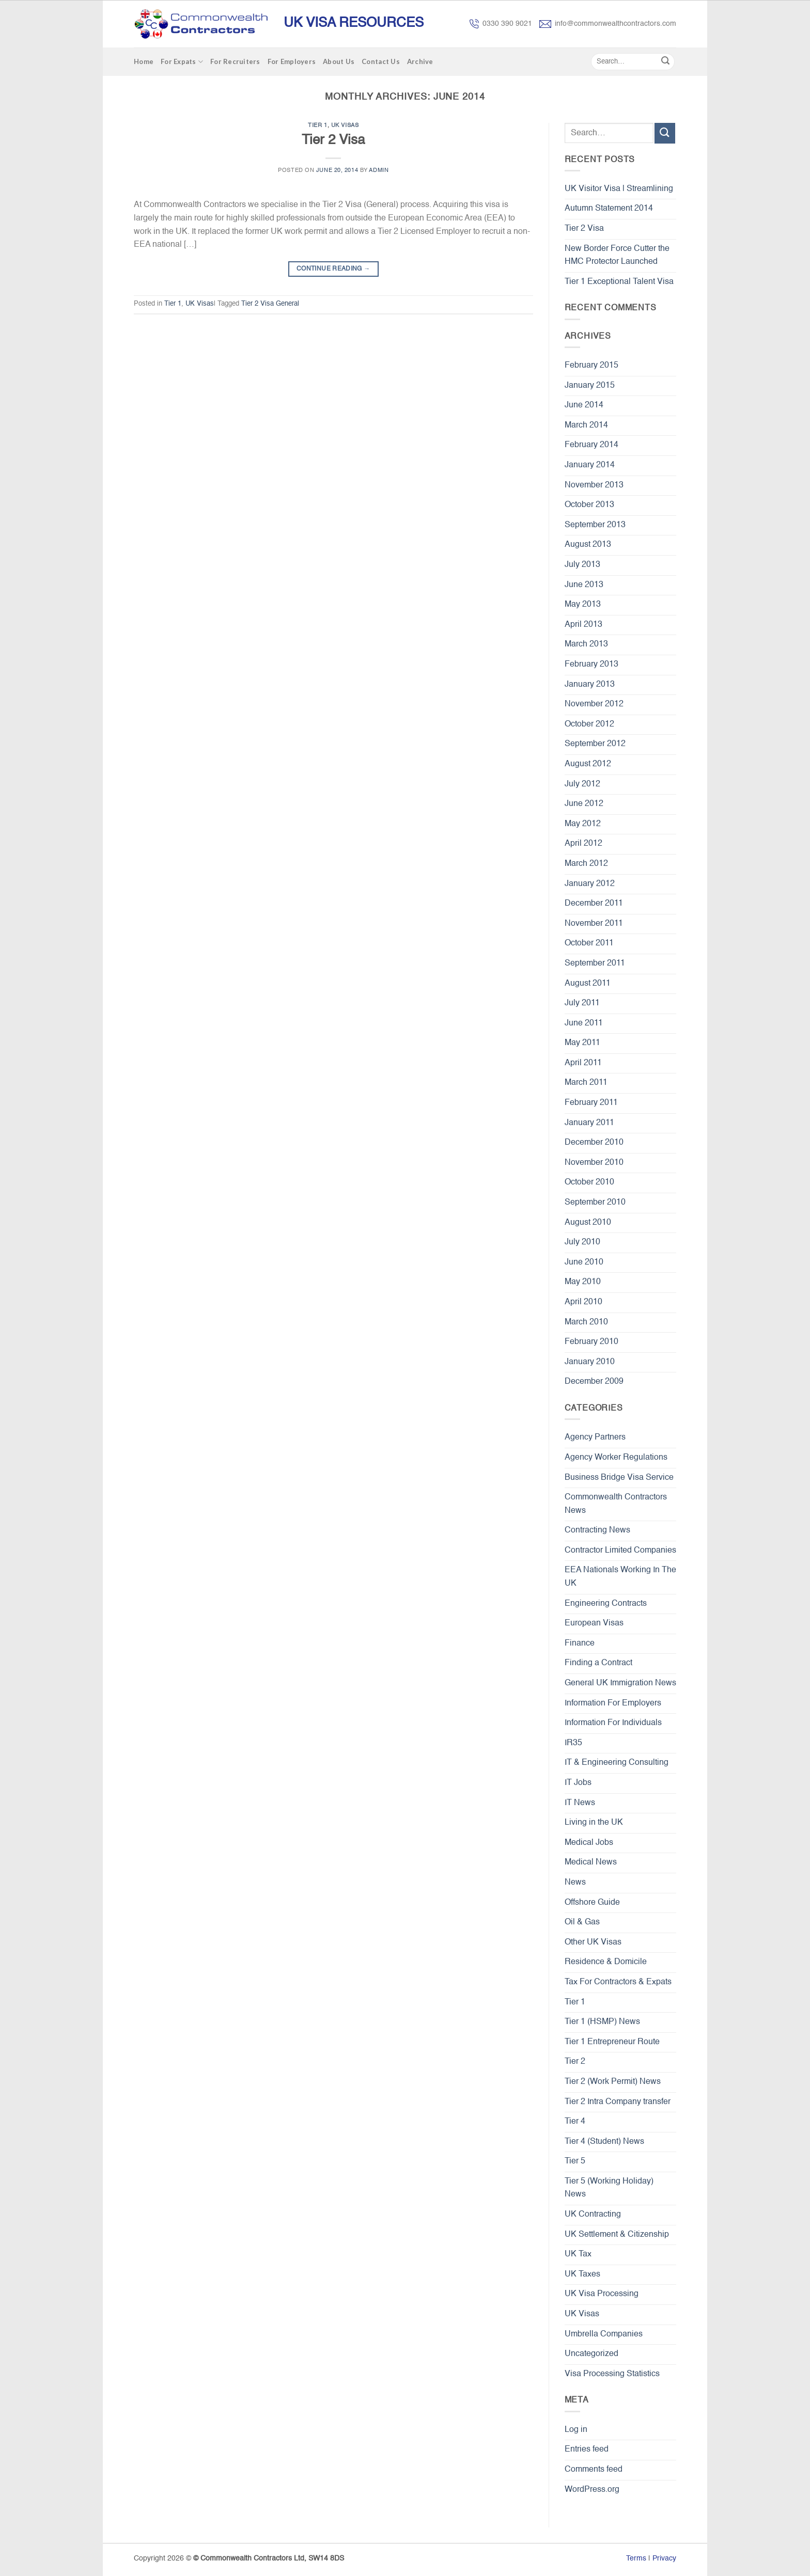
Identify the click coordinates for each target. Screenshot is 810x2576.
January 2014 (590, 465)
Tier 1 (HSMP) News (602, 2022)
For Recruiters (235, 61)
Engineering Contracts (606, 1604)
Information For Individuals (613, 1723)
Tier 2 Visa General (270, 304)
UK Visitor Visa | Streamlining (619, 189)
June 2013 (584, 585)
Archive (420, 61)
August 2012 (588, 764)
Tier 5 (575, 2161)
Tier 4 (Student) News (604, 2142)
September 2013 (595, 525)
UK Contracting (593, 2214)
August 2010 (588, 1223)
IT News (580, 1803)
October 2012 (589, 724)
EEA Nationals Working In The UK (620, 1577)
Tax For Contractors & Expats (618, 1982)
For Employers (292, 61)
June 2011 (584, 1023)
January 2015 (590, 386)
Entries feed (587, 2449)
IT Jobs (578, 1783)
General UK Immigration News (620, 1683)
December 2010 (594, 1143)
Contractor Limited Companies (620, 1550)
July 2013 (582, 565)
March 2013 (586, 644)
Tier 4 (575, 2121)
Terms (636, 2558)
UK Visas (345, 125)
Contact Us (381, 61)
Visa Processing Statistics (612, 2374)
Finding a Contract (598, 1663)
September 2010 (595, 1202)
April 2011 (583, 1063)
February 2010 (591, 1342)
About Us (338, 61)
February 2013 (591, 664)
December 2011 (594, 903)
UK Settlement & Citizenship (617, 2235)
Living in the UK (594, 1823)
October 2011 (589, 943)
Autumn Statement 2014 (609, 208)
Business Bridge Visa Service (619, 1478)
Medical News (591, 1862)
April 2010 (583, 1302)
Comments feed (593, 2470)
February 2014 (591, 445)
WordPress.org (592, 2490)
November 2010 (594, 1163)
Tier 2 (575, 2062)
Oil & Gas (582, 1922)
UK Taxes (582, 2274)
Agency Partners (595, 1437)
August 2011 (588, 983)
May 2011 (582, 1043)
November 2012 (594, 704)
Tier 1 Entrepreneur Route (612, 2042)
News (575, 1882)
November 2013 (594, 485)
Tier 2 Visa (333, 140)
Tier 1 (317, 125)
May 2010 (583, 1282)
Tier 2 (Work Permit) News (613, 2082)
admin (378, 170)
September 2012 (595, 744)
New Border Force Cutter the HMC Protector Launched (617, 255)
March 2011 (586, 1083)
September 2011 (595, 963)
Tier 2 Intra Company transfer (618, 2102)
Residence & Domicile (606, 1962)
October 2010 (589, 1182)
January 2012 (590, 884)
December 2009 (594, 1382)
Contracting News (597, 1530)
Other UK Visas (593, 1942)
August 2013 (588, 545)
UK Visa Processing (601, 2294)
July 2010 (582, 1242)
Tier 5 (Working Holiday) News (609, 2188)
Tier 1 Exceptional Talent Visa (619, 282)
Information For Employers (613, 1703)
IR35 (573, 1743)
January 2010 (590, 1362)
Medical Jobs (589, 1843)
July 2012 (582, 784)
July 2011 (582, 1003)
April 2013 (583, 625)
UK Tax (578, 2254)
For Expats (182, 62)
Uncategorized (591, 2354)
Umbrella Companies (604, 2334)
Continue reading (333, 269)
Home (143, 61)
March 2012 (586, 864)
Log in (576, 2430)
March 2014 (586, 425)
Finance (580, 1643)
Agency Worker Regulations (616, 1457)
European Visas (594, 1623)
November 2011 (594, 924)
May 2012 (583, 824)
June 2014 (584, 405)
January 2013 (590, 685)
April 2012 (583, 844)
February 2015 (591, 365)
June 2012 (584, 804)
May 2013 (583, 604)
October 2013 (589, 505)
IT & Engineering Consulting (616, 1763)
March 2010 (586, 1322)
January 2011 (589, 1123)
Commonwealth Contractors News (616, 1504)
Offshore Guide (592, 1903)
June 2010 (584, 1262)
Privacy (664, 2558)
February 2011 (591, 1103)
